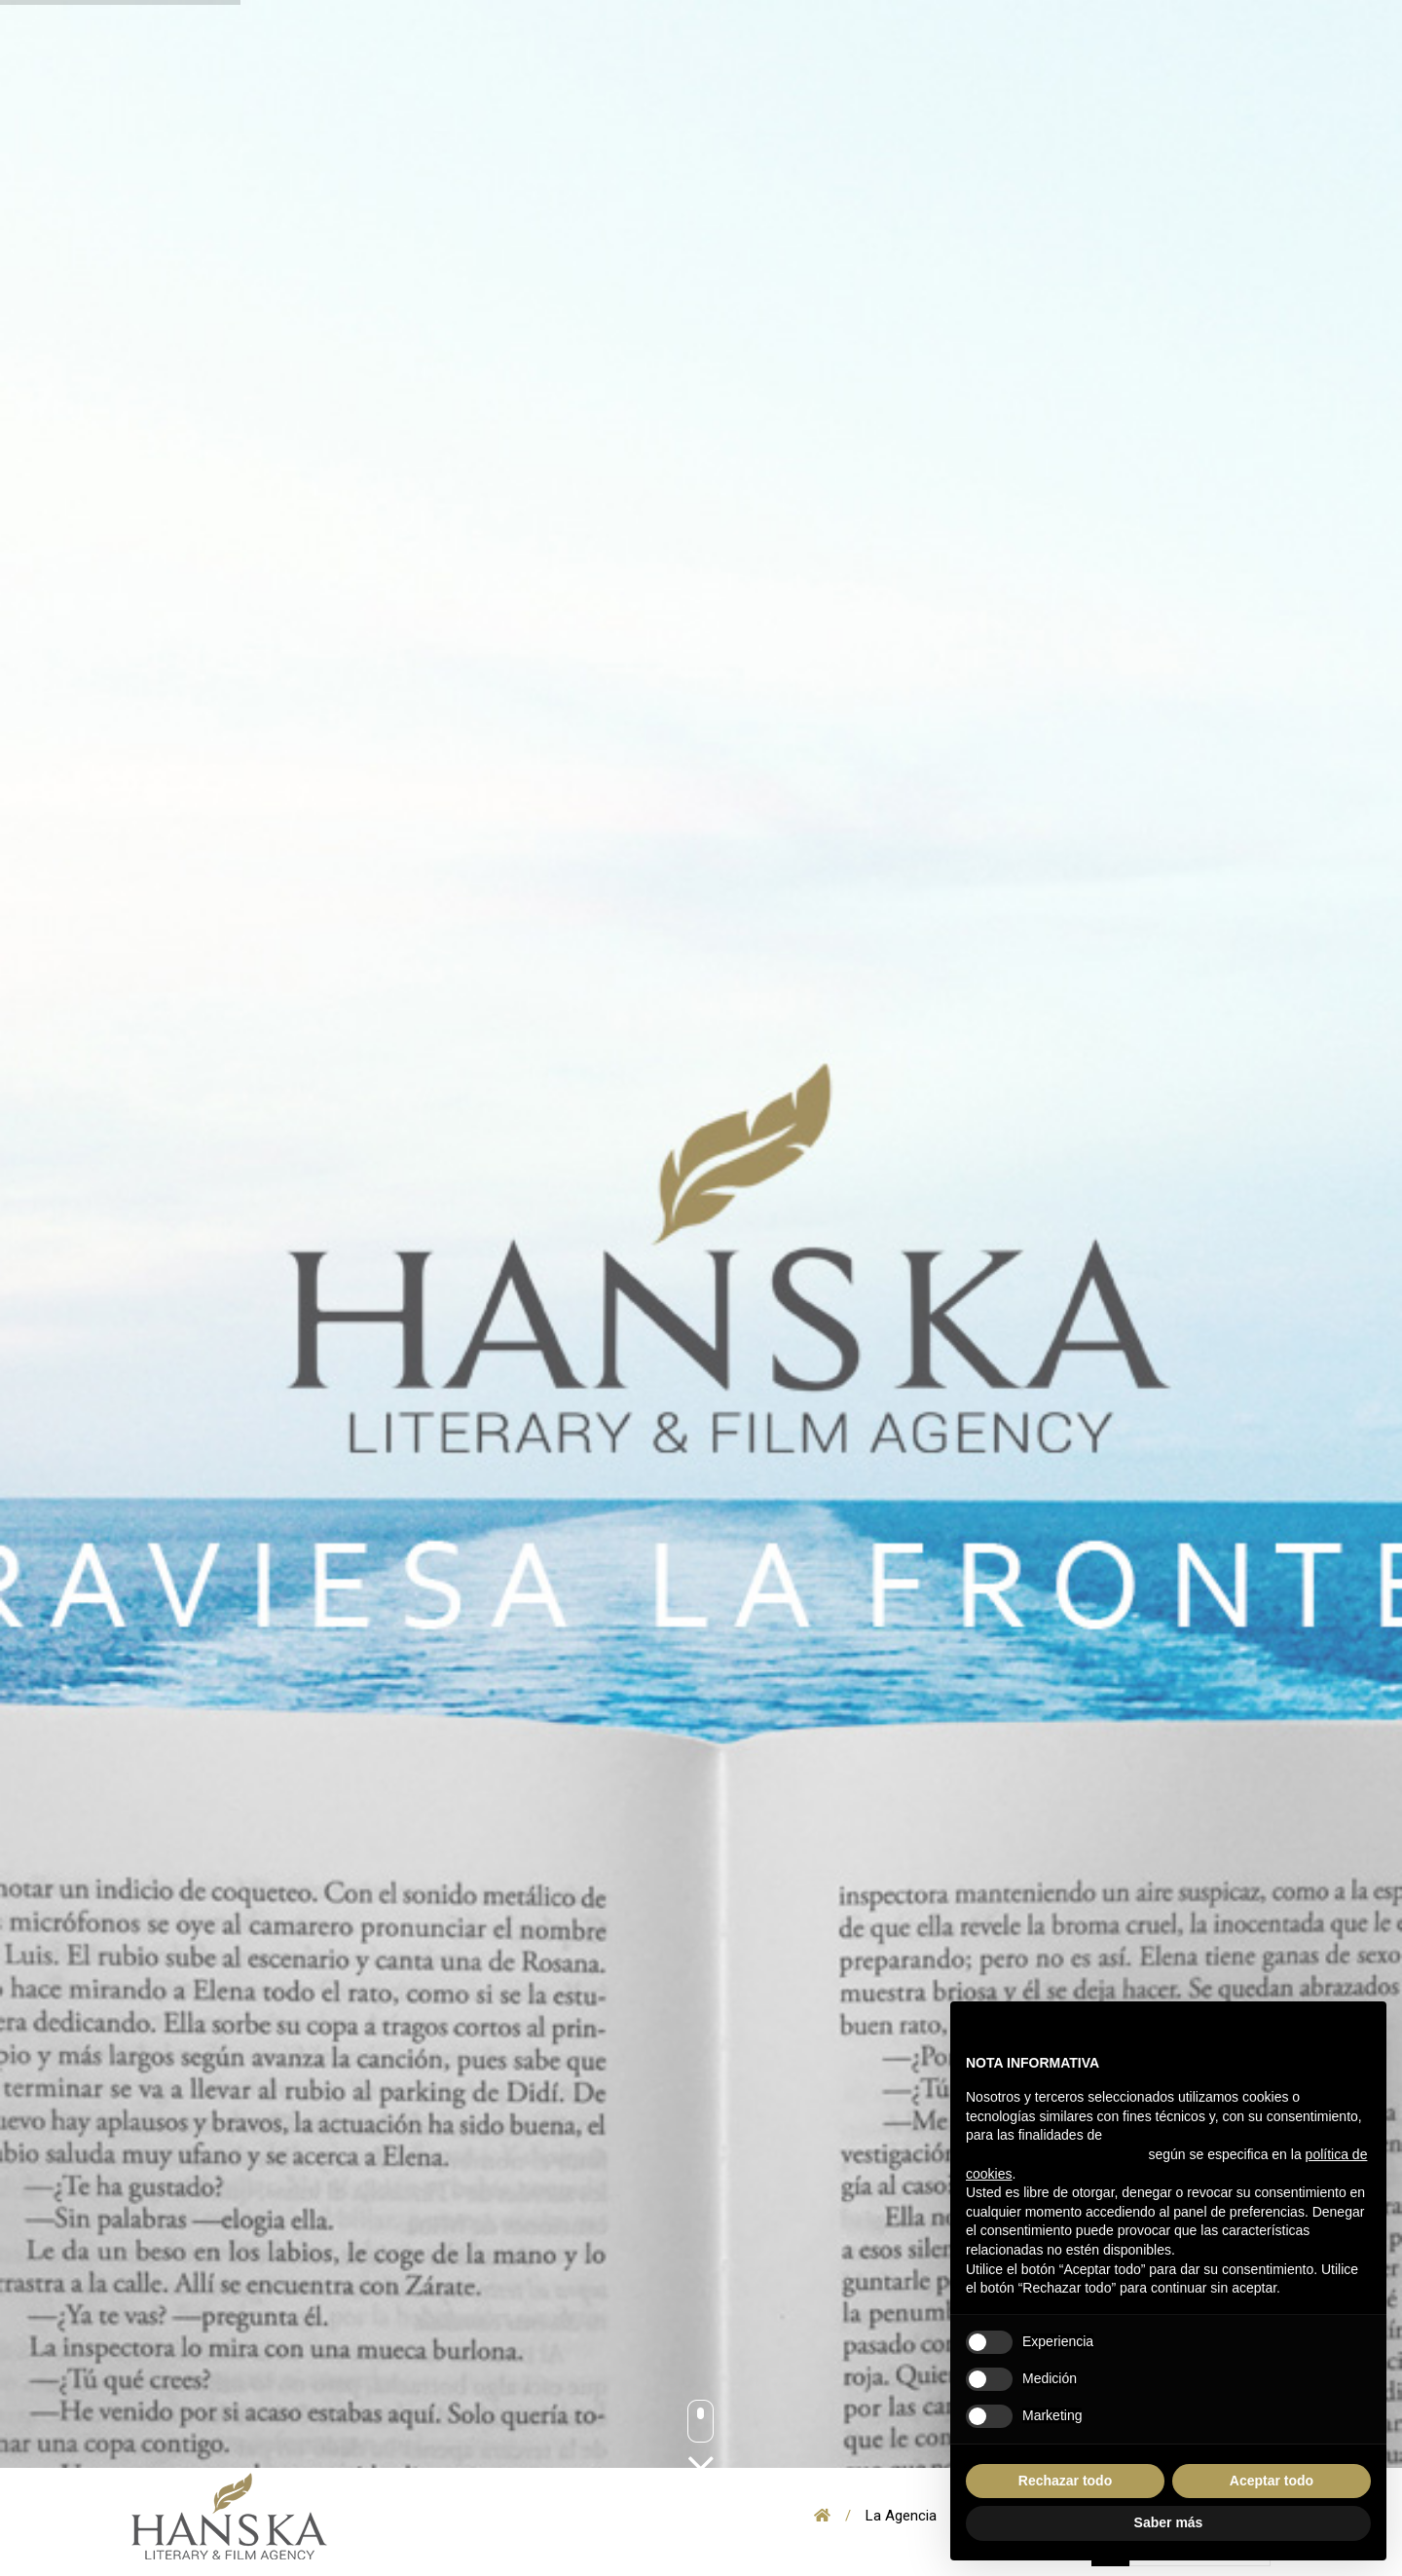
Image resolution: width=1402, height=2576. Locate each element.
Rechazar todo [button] (1065, 2480)
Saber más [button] (1168, 2522)
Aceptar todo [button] (1271, 2480)
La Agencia (901, 2515)
